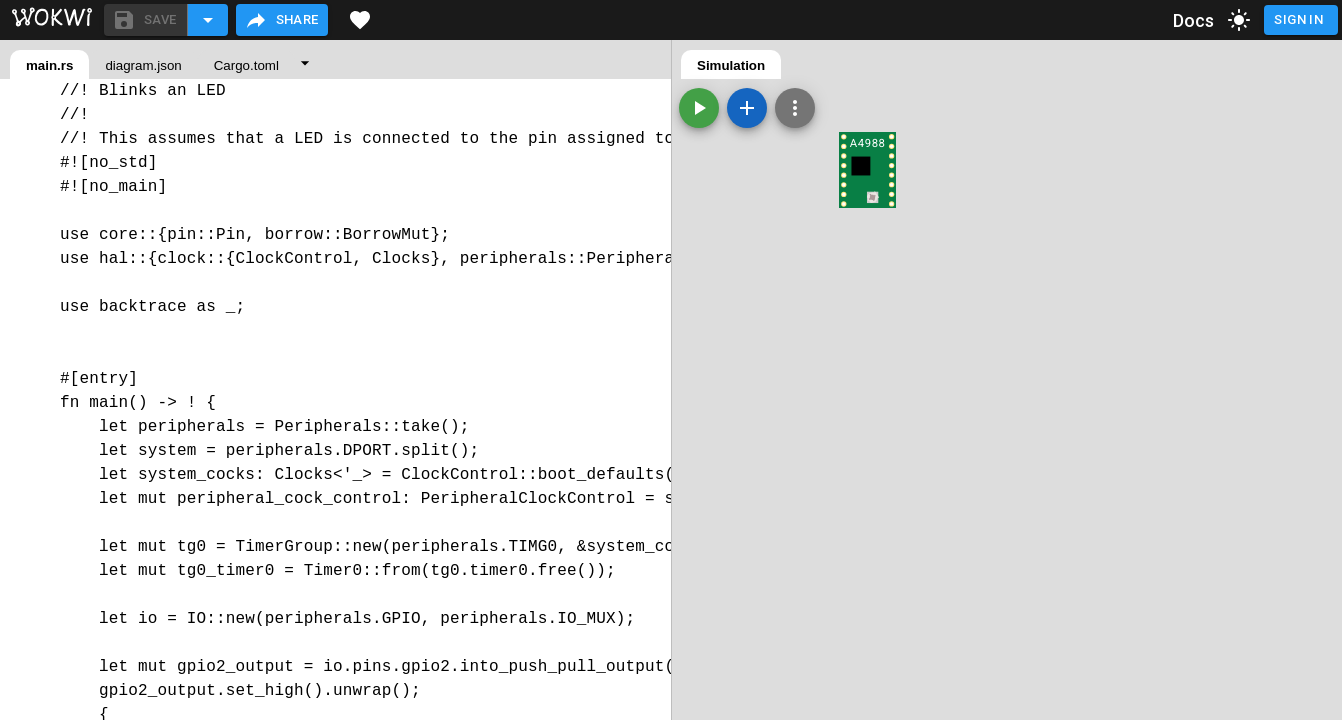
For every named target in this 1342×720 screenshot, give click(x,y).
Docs (1194, 20)
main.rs (49, 65)
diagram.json (143, 65)
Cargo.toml (246, 65)
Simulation (731, 65)
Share (281, 20)
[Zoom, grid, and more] (795, 108)
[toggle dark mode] (1239, 20)
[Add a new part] (747, 108)
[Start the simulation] (699, 108)
